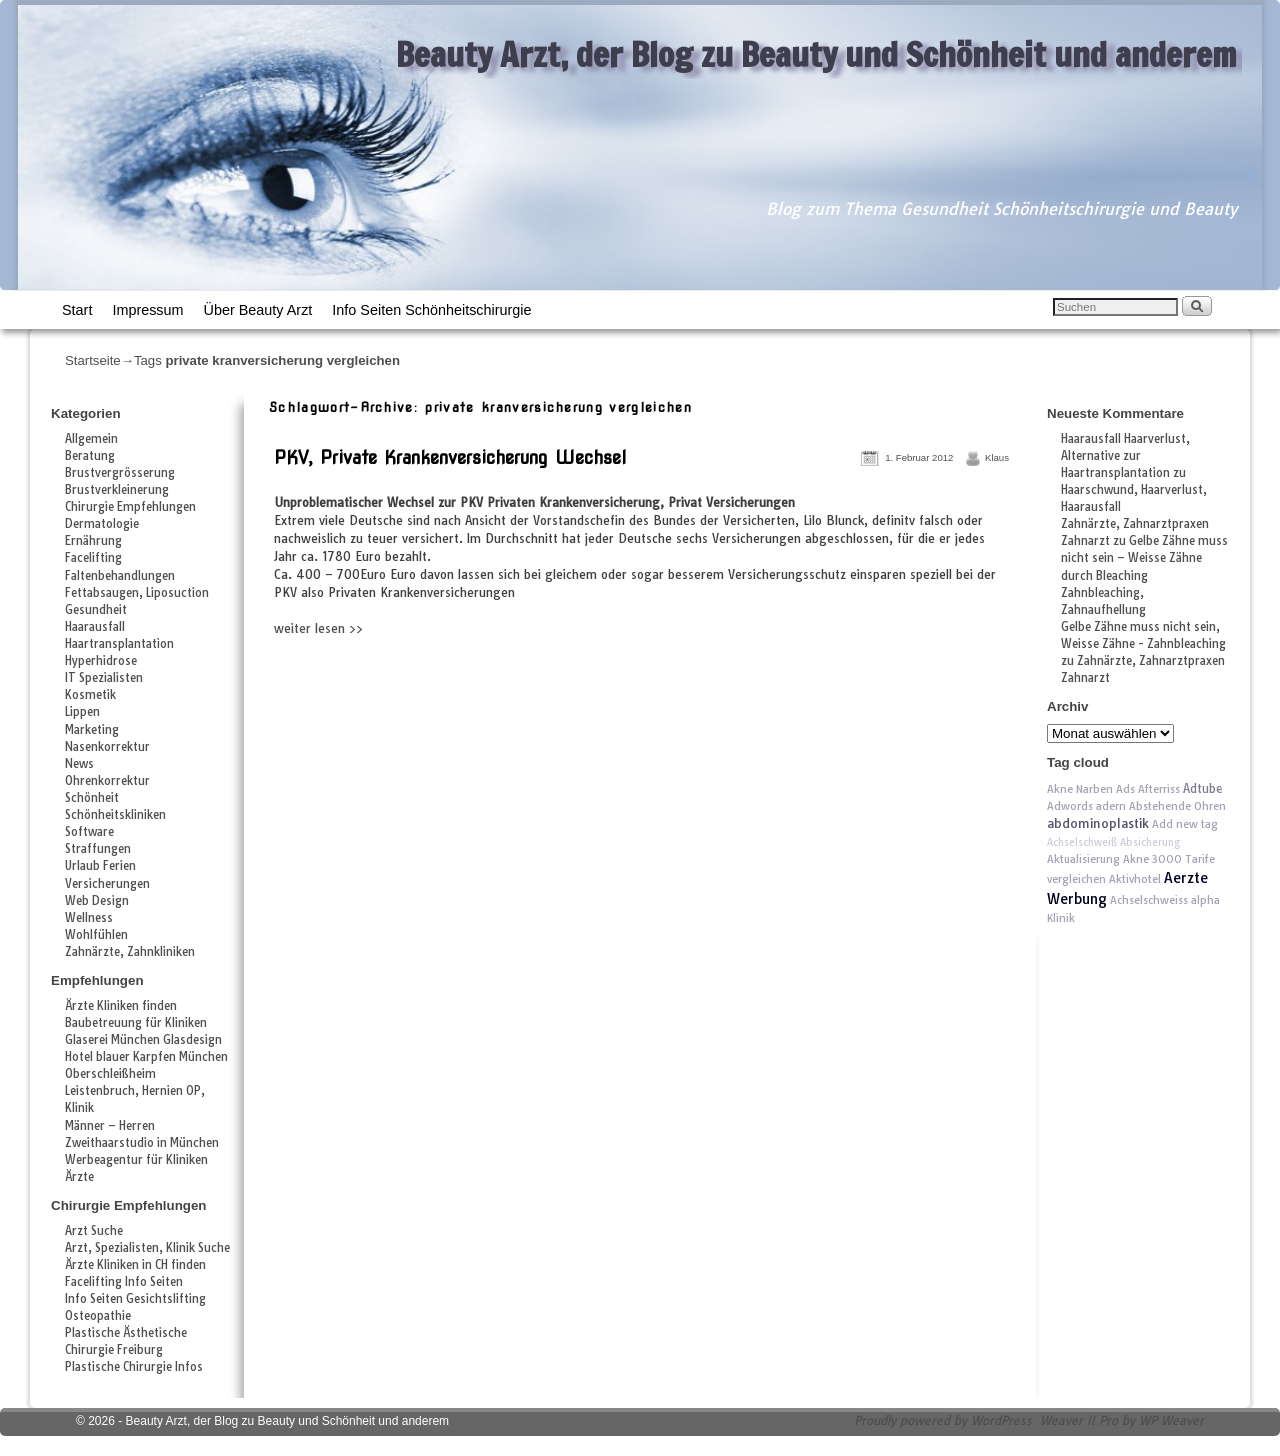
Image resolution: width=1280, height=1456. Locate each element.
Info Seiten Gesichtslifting (135, 1299)
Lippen (82, 712)
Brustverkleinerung (117, 490)
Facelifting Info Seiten (124, 1282)
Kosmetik (90, 695)
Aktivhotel (1135, 879)
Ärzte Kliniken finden (121, 1006)
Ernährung (93, 541)
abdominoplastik (1098, 823)
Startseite (93, 360)
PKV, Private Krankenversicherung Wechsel (450, 457)
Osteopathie (98, 1316)
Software (89, 832)
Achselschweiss (1149, 900)
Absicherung (1150, 842)
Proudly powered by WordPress (943, 1420)
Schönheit (92, 798)
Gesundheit (96, 610)
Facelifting (93, 558)
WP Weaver (1171, 1420)
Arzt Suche (94, 1231)
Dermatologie (102, 524)
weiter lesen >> (318, 628)
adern (1111, 806)
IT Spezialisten (104, 678)
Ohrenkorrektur (107, 781)
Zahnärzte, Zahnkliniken (130, 952)
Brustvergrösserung (120, 473)
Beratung (90, 456)
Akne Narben (1080, 789)
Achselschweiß (1082, 842)
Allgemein (91, 439)
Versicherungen (107, 884)
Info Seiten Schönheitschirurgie (431, 310)
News (79, 764)
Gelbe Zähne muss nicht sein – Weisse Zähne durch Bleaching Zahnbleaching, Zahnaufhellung (1144, 575)
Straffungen (98, 849)
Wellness (89, 918)
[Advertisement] (503, 682)
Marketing (92, 730)
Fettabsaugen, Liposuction (137, 593)
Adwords (1070, 806)
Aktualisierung (1083, 859)
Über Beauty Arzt (258, 310)
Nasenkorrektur (107, 747)
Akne (1136, 859)
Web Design (97, 901)
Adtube (1202, 788)
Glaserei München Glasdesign (143, 1040)
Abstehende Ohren (1177, 806)
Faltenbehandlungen (120, 576)
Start (77, 310)
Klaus (997, 457)
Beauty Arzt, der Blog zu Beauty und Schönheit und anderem (816, 54)
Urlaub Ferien (100, 866)
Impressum (147, 310)
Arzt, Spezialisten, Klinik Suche (147, 1248)
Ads (1125, 789)
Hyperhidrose (101, 661)
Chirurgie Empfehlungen (130, 507)
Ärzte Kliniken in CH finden (135, 1265)
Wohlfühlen (96, 935)
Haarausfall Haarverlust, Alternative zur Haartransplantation (1125, 456)
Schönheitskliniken (115, 815)
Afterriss (1159, 789)
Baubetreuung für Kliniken (136, 1023)
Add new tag (1185, 824)
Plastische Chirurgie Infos (134, 1367)
